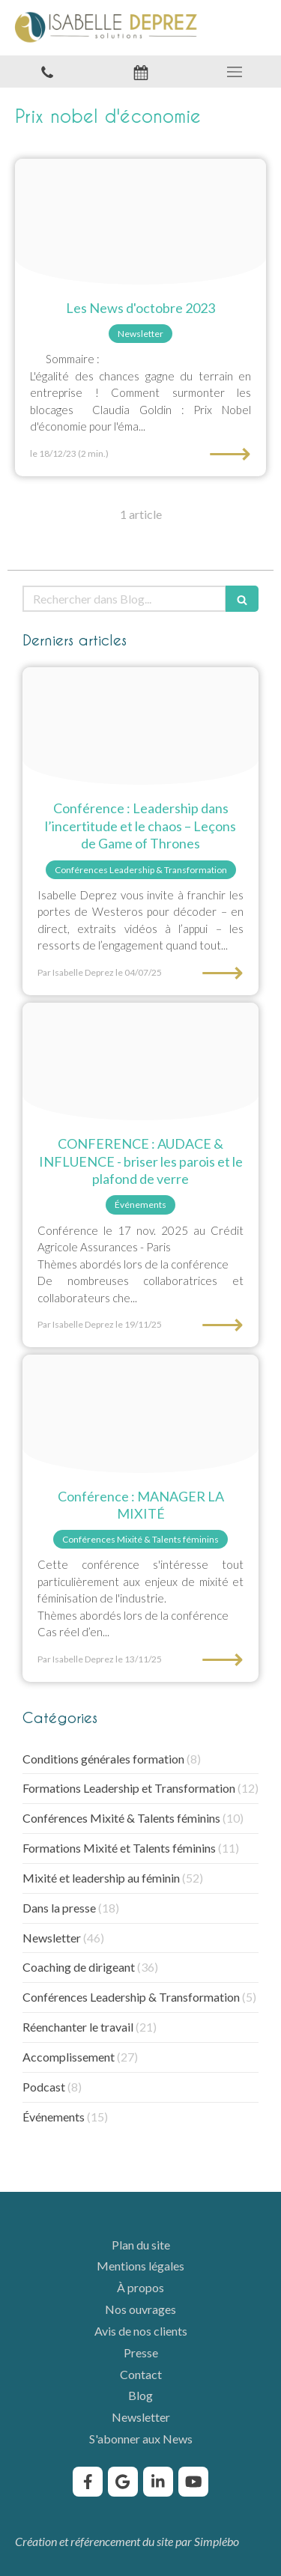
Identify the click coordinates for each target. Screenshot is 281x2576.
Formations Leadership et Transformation (128, 1788)
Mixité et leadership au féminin (101, 1878)
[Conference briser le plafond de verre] (140, 1062)
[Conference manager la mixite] (140, 1414)
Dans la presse (59, 1908)
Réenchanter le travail (77, 2027)
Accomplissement (68, 2057)
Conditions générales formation (103, 1759)
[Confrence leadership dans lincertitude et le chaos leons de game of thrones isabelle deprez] (140, 726)
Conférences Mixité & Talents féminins (121, 1818)
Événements (53, 2116)
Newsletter (51, 1938)
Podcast (43, 2087)
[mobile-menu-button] (234, 72)
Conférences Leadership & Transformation (131, 1997)
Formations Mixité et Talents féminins (119, 1848)
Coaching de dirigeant (78, 1967)
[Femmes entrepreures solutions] (140, 222)
